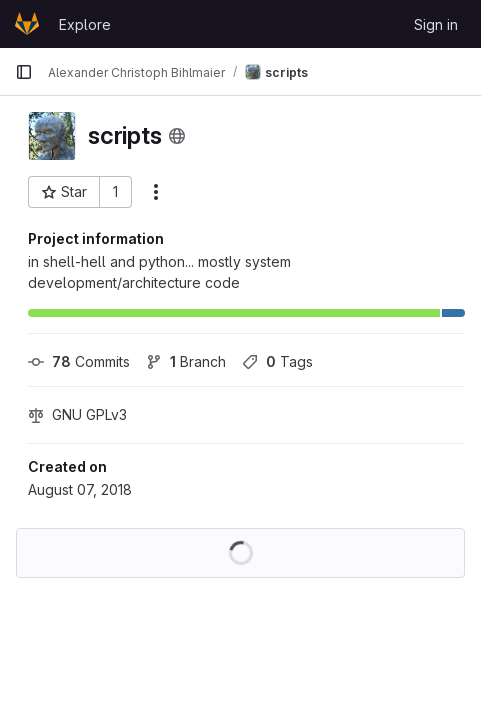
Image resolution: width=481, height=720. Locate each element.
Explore (85, 24)
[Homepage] (27, 24)
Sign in (436, 24)
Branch (186, 361)
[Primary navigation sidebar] (24, 72)
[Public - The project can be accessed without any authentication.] (177, 136)
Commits (79, 361)
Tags (277, 361)
